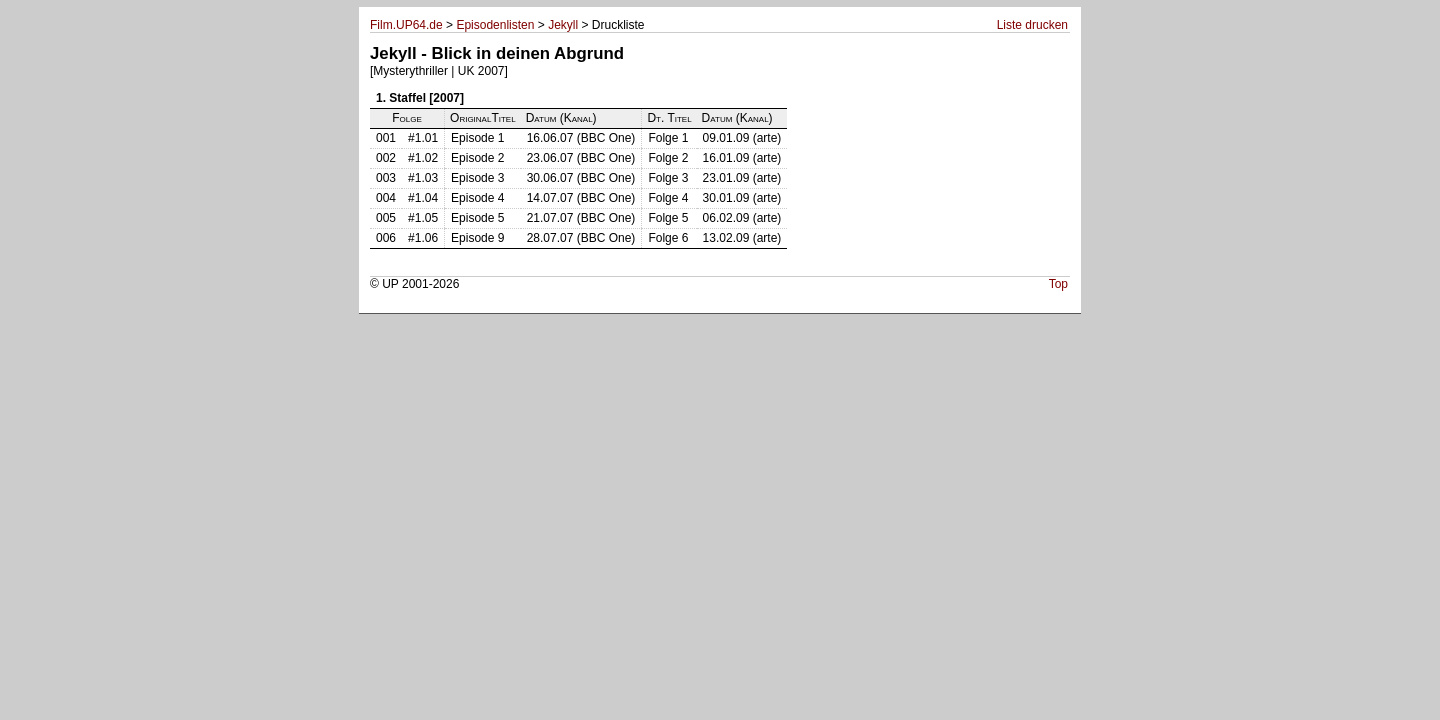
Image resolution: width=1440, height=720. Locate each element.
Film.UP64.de (406, 25)
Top (1058, 284)
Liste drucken (1032, 25)
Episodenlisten (495, 25)
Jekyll (563, 25)
